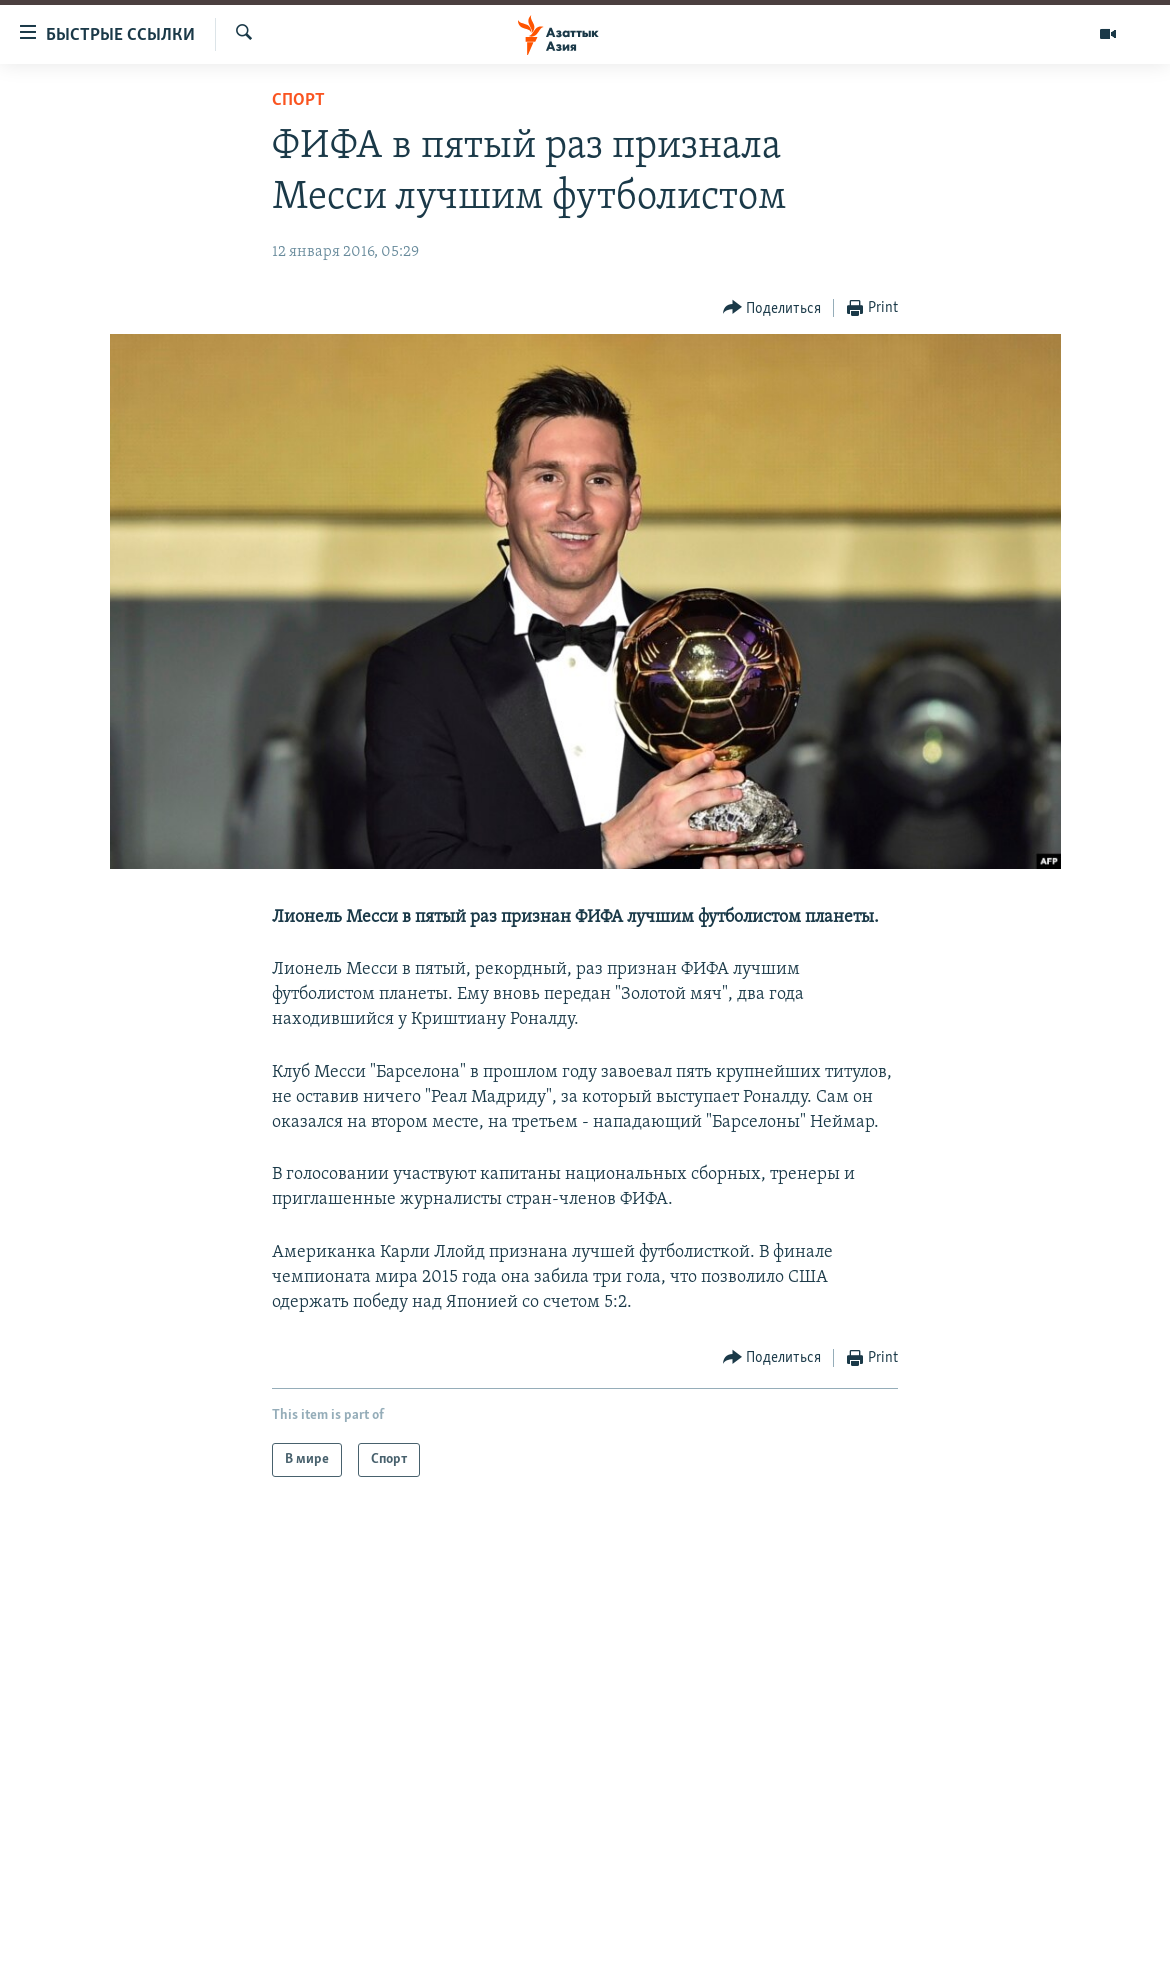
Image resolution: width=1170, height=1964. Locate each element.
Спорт (298, 100)
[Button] (772, 308)
